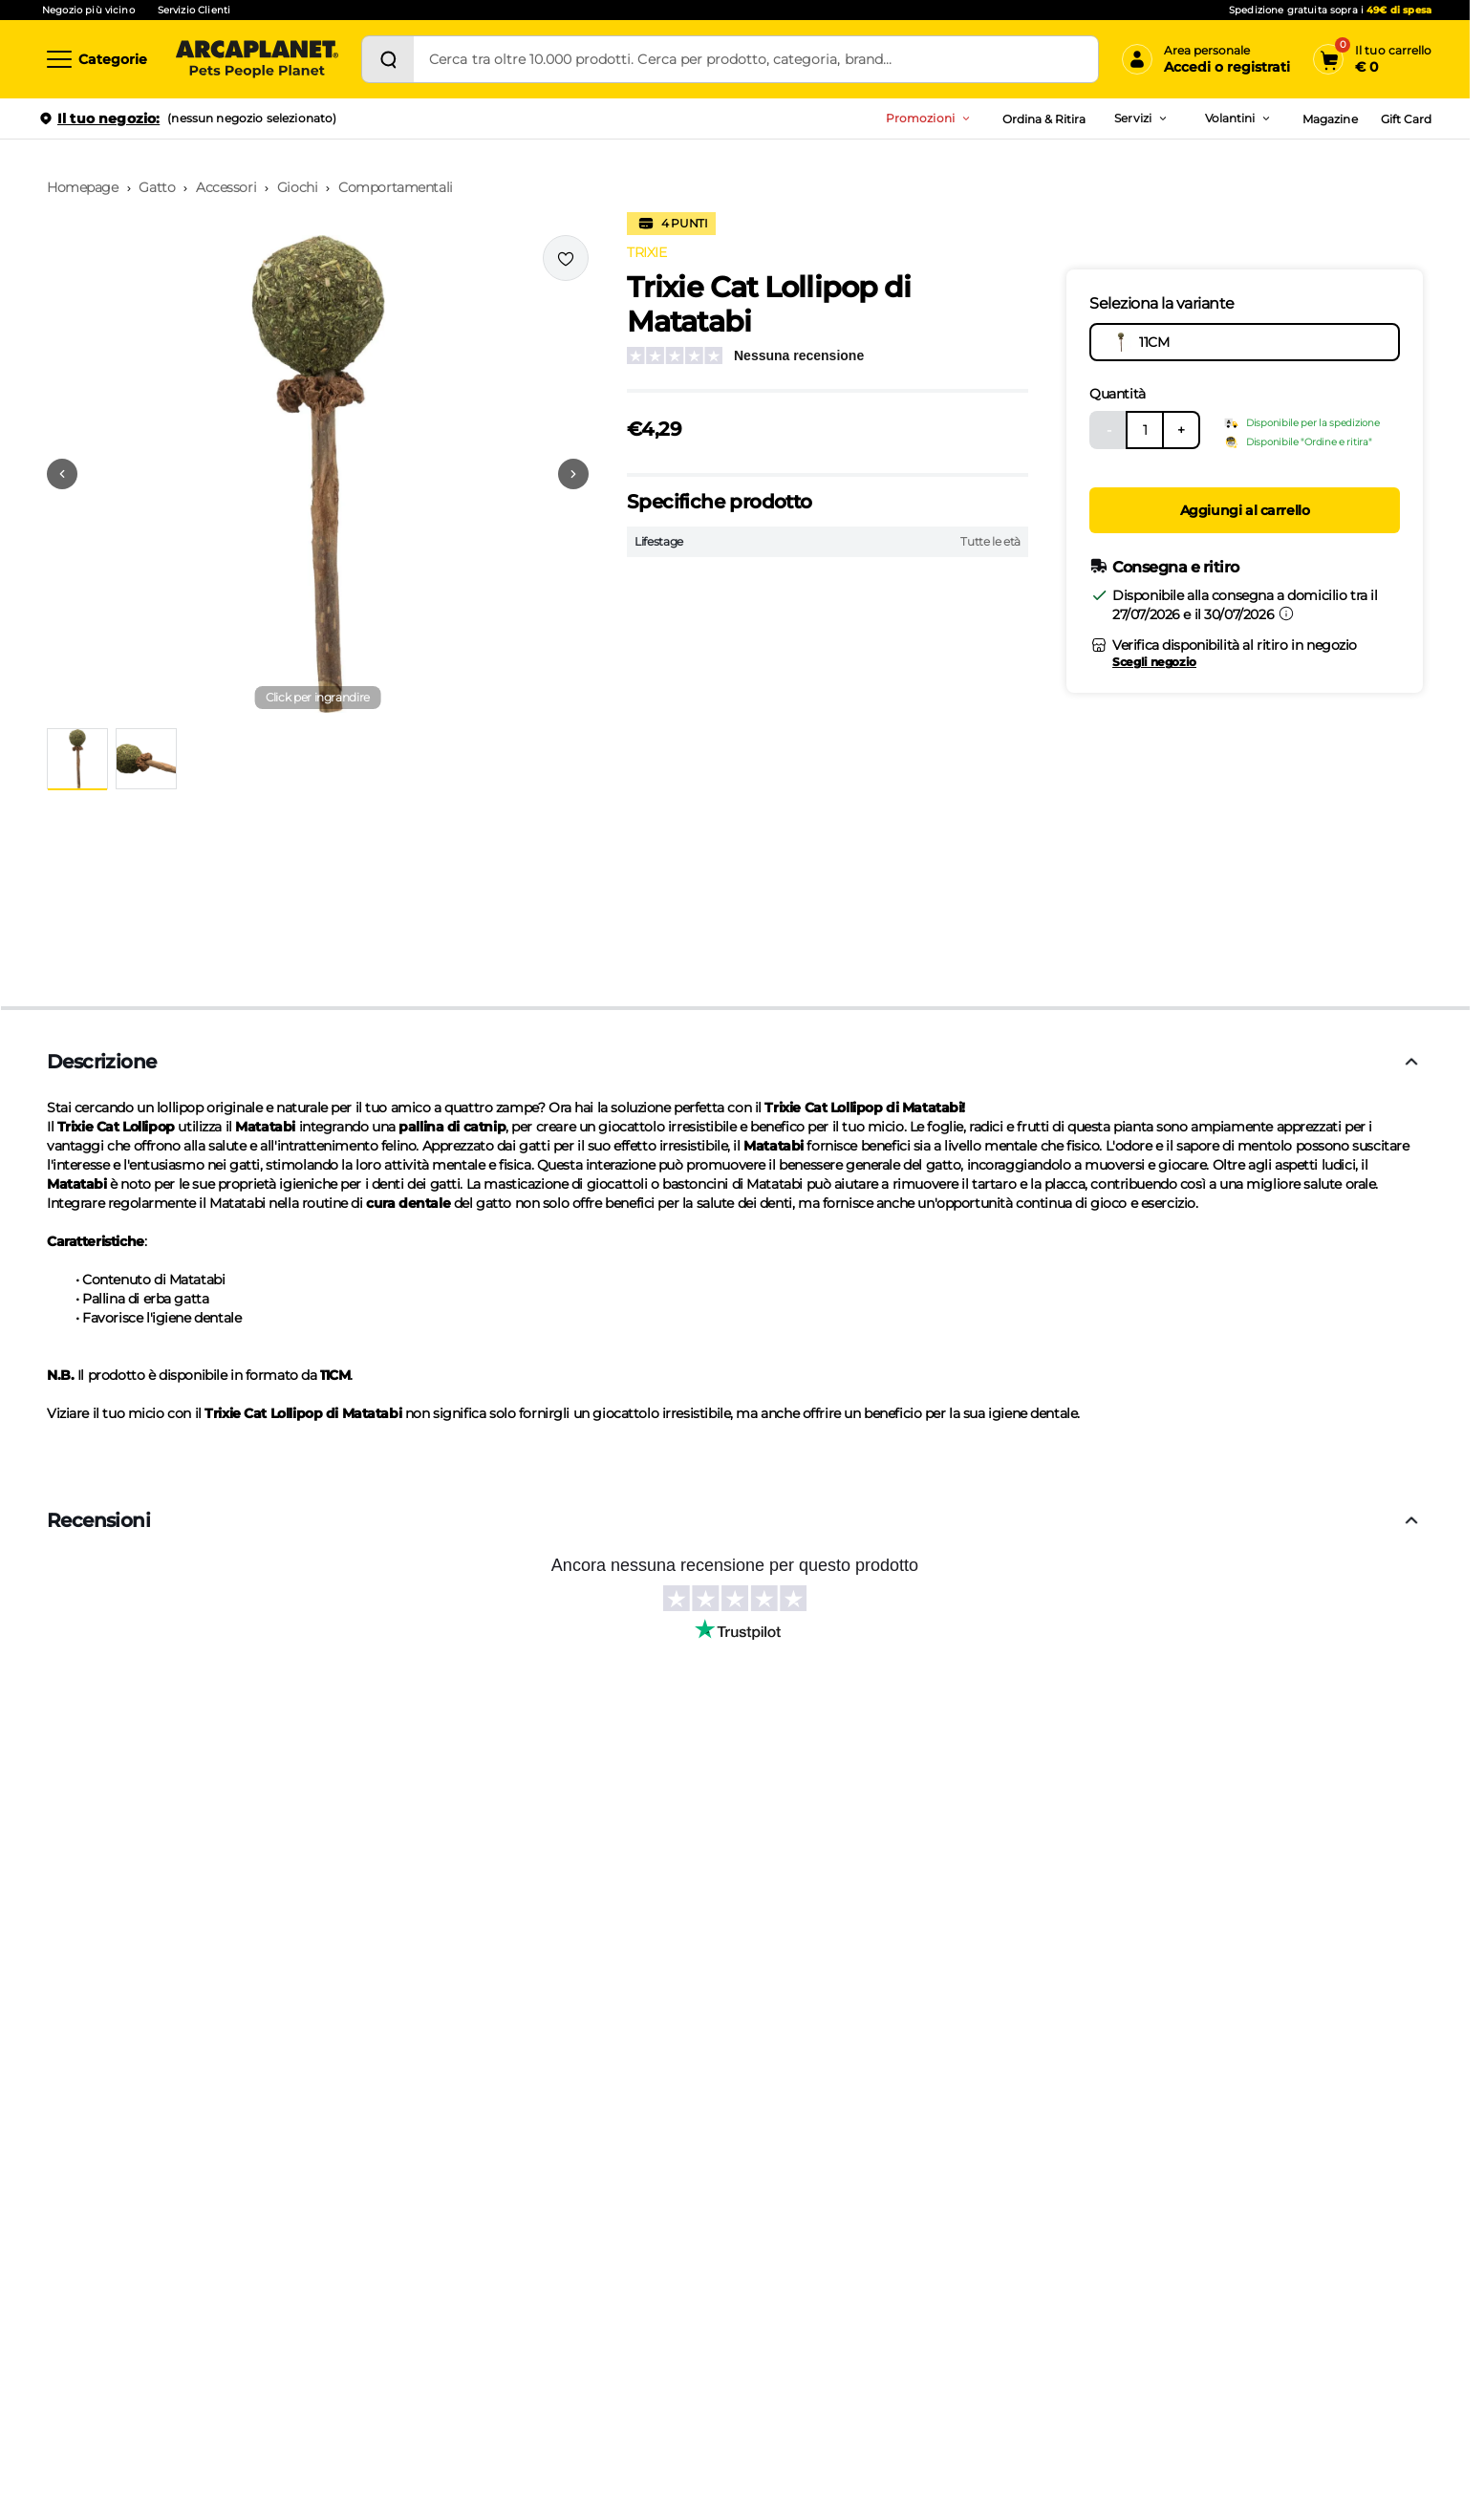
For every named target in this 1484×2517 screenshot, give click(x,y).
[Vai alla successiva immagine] (573, 474)
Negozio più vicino (88, 10)
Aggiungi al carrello (1245, 510)
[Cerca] (388, 59)
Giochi (297, 187)
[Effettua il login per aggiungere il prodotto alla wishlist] (566, 258)
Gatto (157, 187)
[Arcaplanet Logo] (257, 59)
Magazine (1329, 119)
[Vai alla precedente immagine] (62, 474)
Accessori (226, 187)
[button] (318, 474)
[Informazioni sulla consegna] (1286, 613)
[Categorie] (95, 59)
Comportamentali (395, 187)
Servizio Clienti (194, 10)
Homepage (82, 187)
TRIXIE (646, 252)
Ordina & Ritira (1044, 119)
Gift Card (1406, 119)
